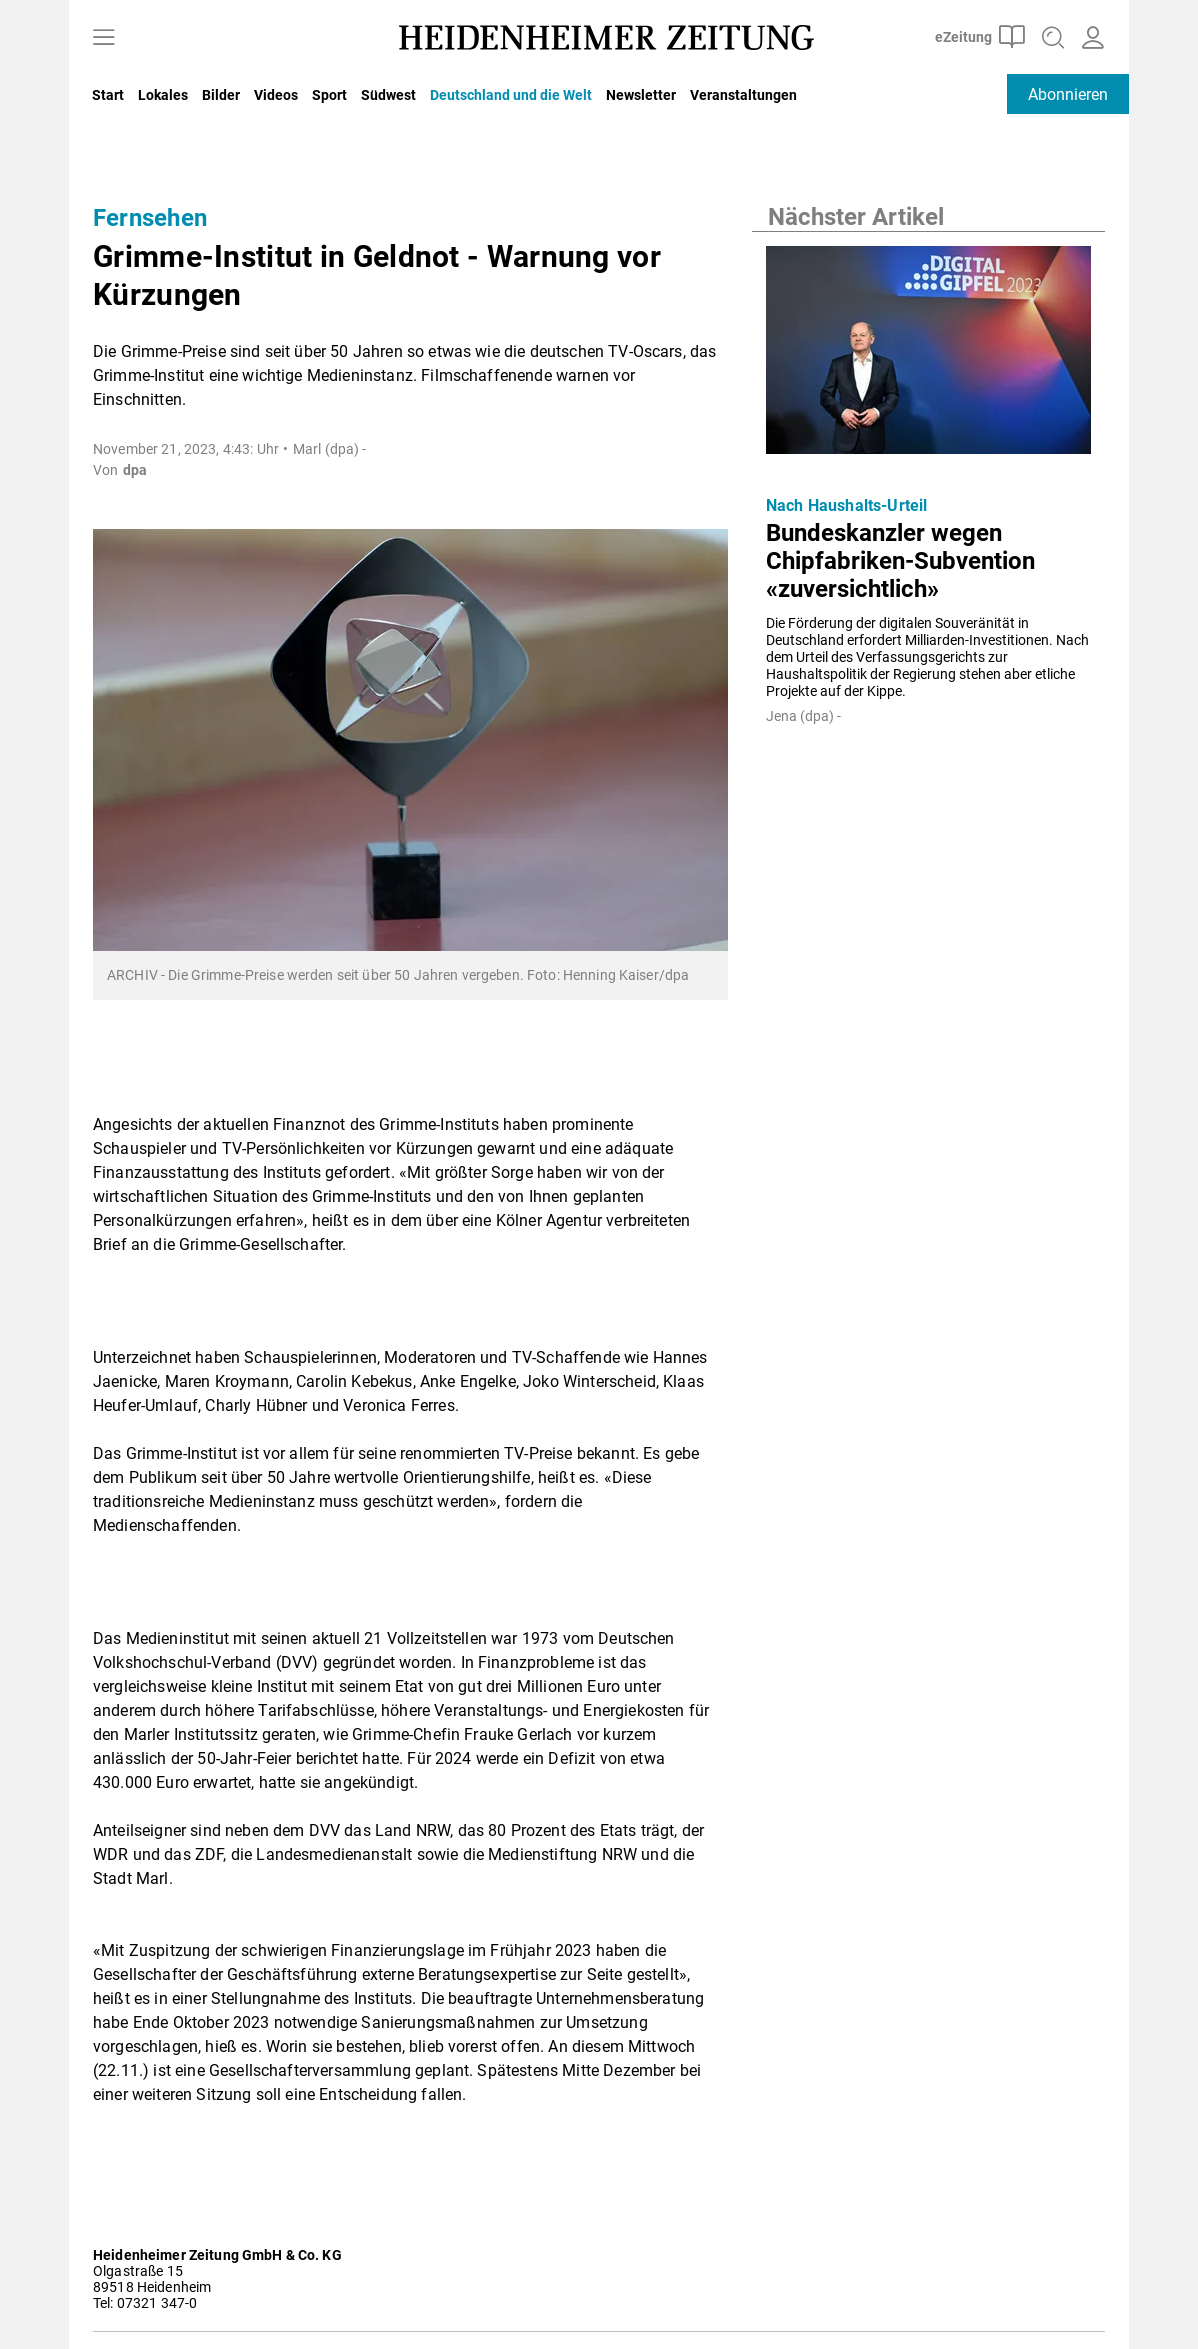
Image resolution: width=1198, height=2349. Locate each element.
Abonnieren (1068, 94)
